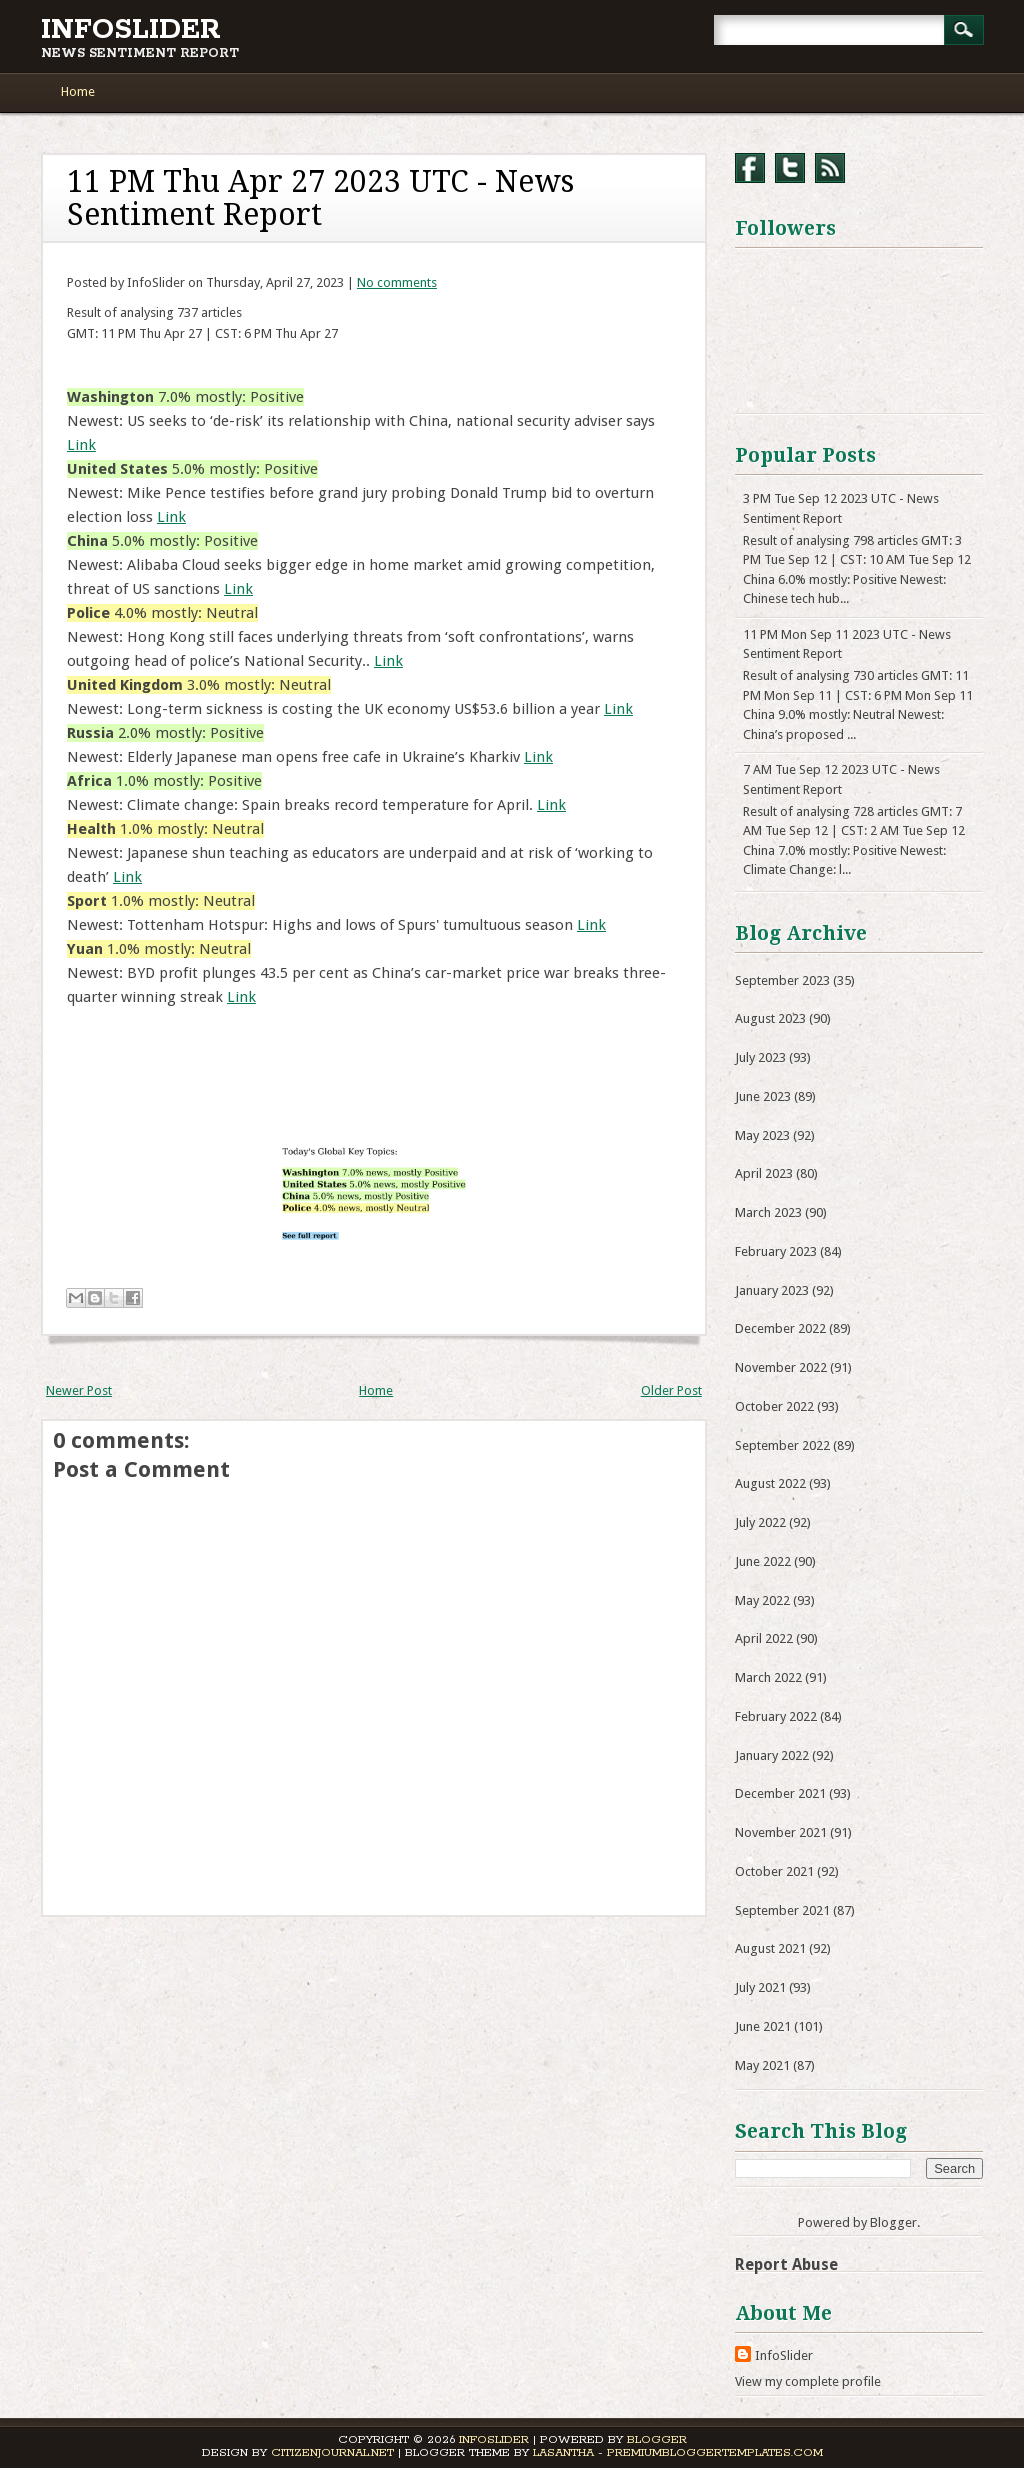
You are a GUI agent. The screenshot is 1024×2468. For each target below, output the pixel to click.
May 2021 (762, 2065)
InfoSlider (131, 30)
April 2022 (764, 1638)
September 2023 (782, 980)
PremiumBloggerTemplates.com (715, 2452)
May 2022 (762, 1600)
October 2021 (774, 1871)
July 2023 (760, 1057)
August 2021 (770, 1948)
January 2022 (772, 1755)
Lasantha (563, 2452)
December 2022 (780, 1328)
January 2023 (772, 1290)
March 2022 (768, 1677)
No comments (397, 282)
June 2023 (763, 1096)
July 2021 (760, 1987)
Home (78, 91)
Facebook (750, 168)
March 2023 (768, 1212)
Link (81, 445)
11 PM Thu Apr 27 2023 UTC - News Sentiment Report (320, 198)
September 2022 (782, 1445)
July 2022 (760, 1522)
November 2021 (781, 1832)
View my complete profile (808, 2381)
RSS (830, 168)
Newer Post (79, 1390)
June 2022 (763, 1561)
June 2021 (763, 2026)
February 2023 (776, 1251)
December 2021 (780, 1793)
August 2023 (770, 1018)
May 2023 (762, 1135)
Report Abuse (786, 2264)
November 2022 (781, 1367)
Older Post (671, 1390)
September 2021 (782, 1910)
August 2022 (770, 1483)
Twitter (790, 168)
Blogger (893, 2222)
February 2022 (776, 1716)
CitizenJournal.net (332, 2452)
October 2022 (774, 1406)
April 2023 (764, 1173)
